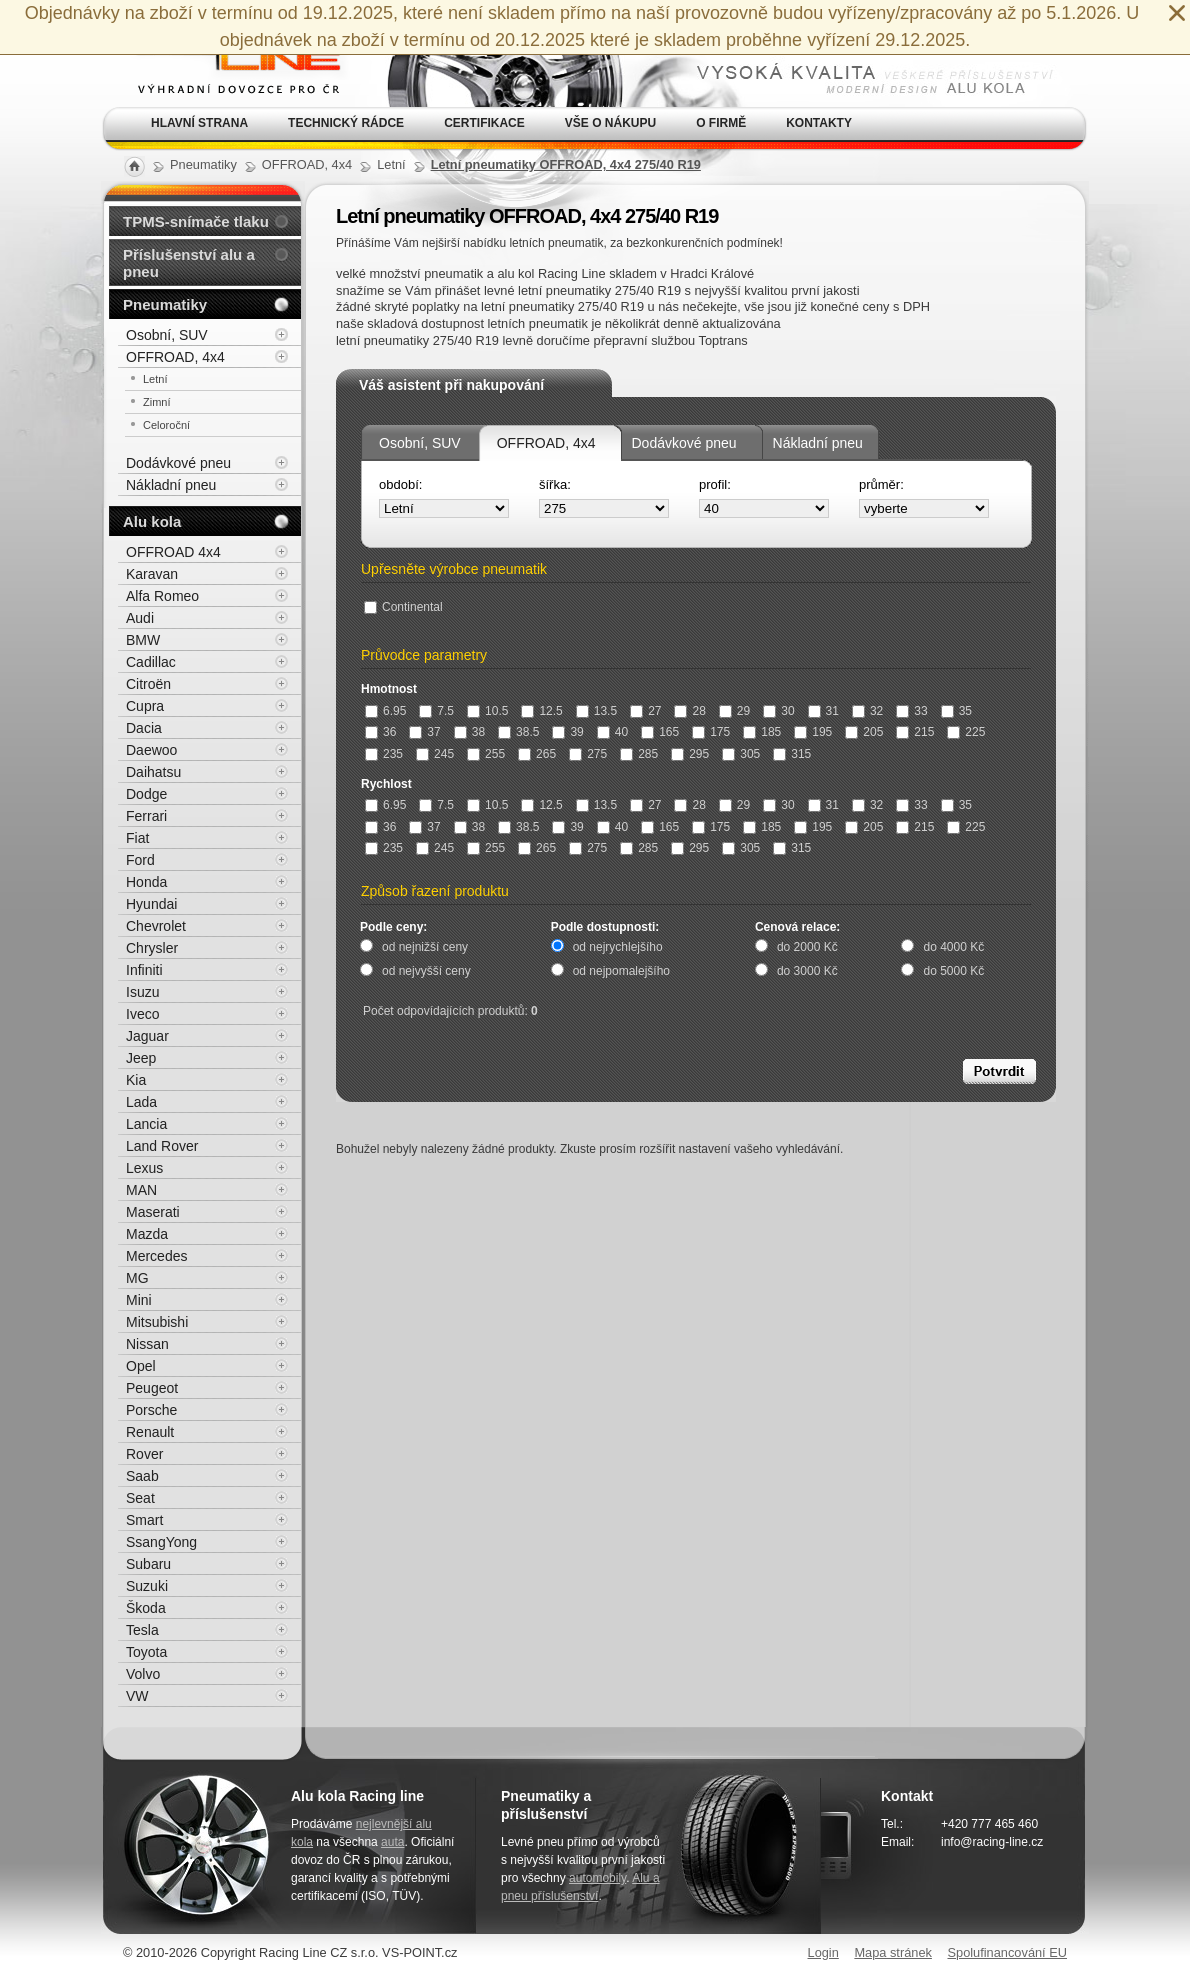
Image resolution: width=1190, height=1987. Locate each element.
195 (813, 732)
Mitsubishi (157, 1322)
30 (778, 711)
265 (537, 754)
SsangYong (161, 1542)
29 (734, 711)
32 (867, 711)
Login (823, 1952)
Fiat (137, 838)
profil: (715, 484)
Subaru (148, 1564)
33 (911, 711)
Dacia (144, 728)
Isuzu (142, 992)
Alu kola (152, 521)
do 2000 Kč (807, 947)
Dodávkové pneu (684, 443)
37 (424, 732)
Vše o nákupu (610, 123)
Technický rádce (346, 123)
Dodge (146, 794)
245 (435, 754)
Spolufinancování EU (1007, 1952)
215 (915, 732)
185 (762, 732)
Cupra (145, 706)
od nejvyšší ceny (426, 971)
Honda (146, 882)
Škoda (146, 1608)
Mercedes (156, 1256)
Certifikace (484, 123)
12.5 (541, 711)
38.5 (518, 732)
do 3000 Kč (807, 971)
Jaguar (147, 1036)
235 (384, 754)
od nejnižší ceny (425, 947)
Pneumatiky (165, 304)
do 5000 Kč (953, 971)
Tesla (142, 1630)
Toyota (146, 1652)
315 (792, 754)
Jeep (141, 1058)
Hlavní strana (199, 123)
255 (486, 754)
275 (588, 754)
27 (645, 711)
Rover (144, 1454)
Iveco (142, 1014)
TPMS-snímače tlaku (196, 221)
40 (612, 732)
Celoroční (166, 425)
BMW (143, 640)
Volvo (143, 1674)
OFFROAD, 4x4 (546, 443)
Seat (140, 1498)
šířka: (555, 484)
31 (823, 711)
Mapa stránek (893, 1952)
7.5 (436, 711)
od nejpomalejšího (621, 971)
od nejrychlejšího (618, 947)
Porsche (151, 1410)
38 (469, 732)
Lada (141, 1102)
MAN (141, 1190)
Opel (141, 1366)
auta (392, 1842)
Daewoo (151, 750)
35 (956, 711)
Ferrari (146, 816)
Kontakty (819, 123)
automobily (597, 1878)
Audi (140, 618)
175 (711, 732)
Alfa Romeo (162, 596)
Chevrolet (156, 926)
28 (689, 711)
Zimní (157, 402)
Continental (403, 607)
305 (741, 754)
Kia (136, 1080)
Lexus (144, 1168)
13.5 (596, 711)
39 (567, 732)
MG (137, 1278)
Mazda (147, 1234)
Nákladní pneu (818, 443)
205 (864, 732)
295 (690, 754)
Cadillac (151, 662)
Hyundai (151, 904)
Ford (140, 860)
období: (400, 484)
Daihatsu (153, 772)
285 (639, 754)
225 (966, 732)
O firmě (721, 123)
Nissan (147, 1344)
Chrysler (152, 948)
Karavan (152, 574)
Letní (155, 379)
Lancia (146, 1124)
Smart (144, 1520)
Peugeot (152, 1388)
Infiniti (144, 970)
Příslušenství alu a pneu (189, 263)
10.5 (487, 711)
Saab (142, 1476)
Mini (139, 1300)
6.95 (385, 711)
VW (137, 1696)
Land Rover (162, 1146)
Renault (150, 1432)
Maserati (153, 1212)
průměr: (881, 484)
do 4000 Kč (953, 947)
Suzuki (147, 1586)
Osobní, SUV (420, 443)
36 (380, 732)
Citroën (148, 684)
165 (660, 732)
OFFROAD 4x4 (173, 552)
